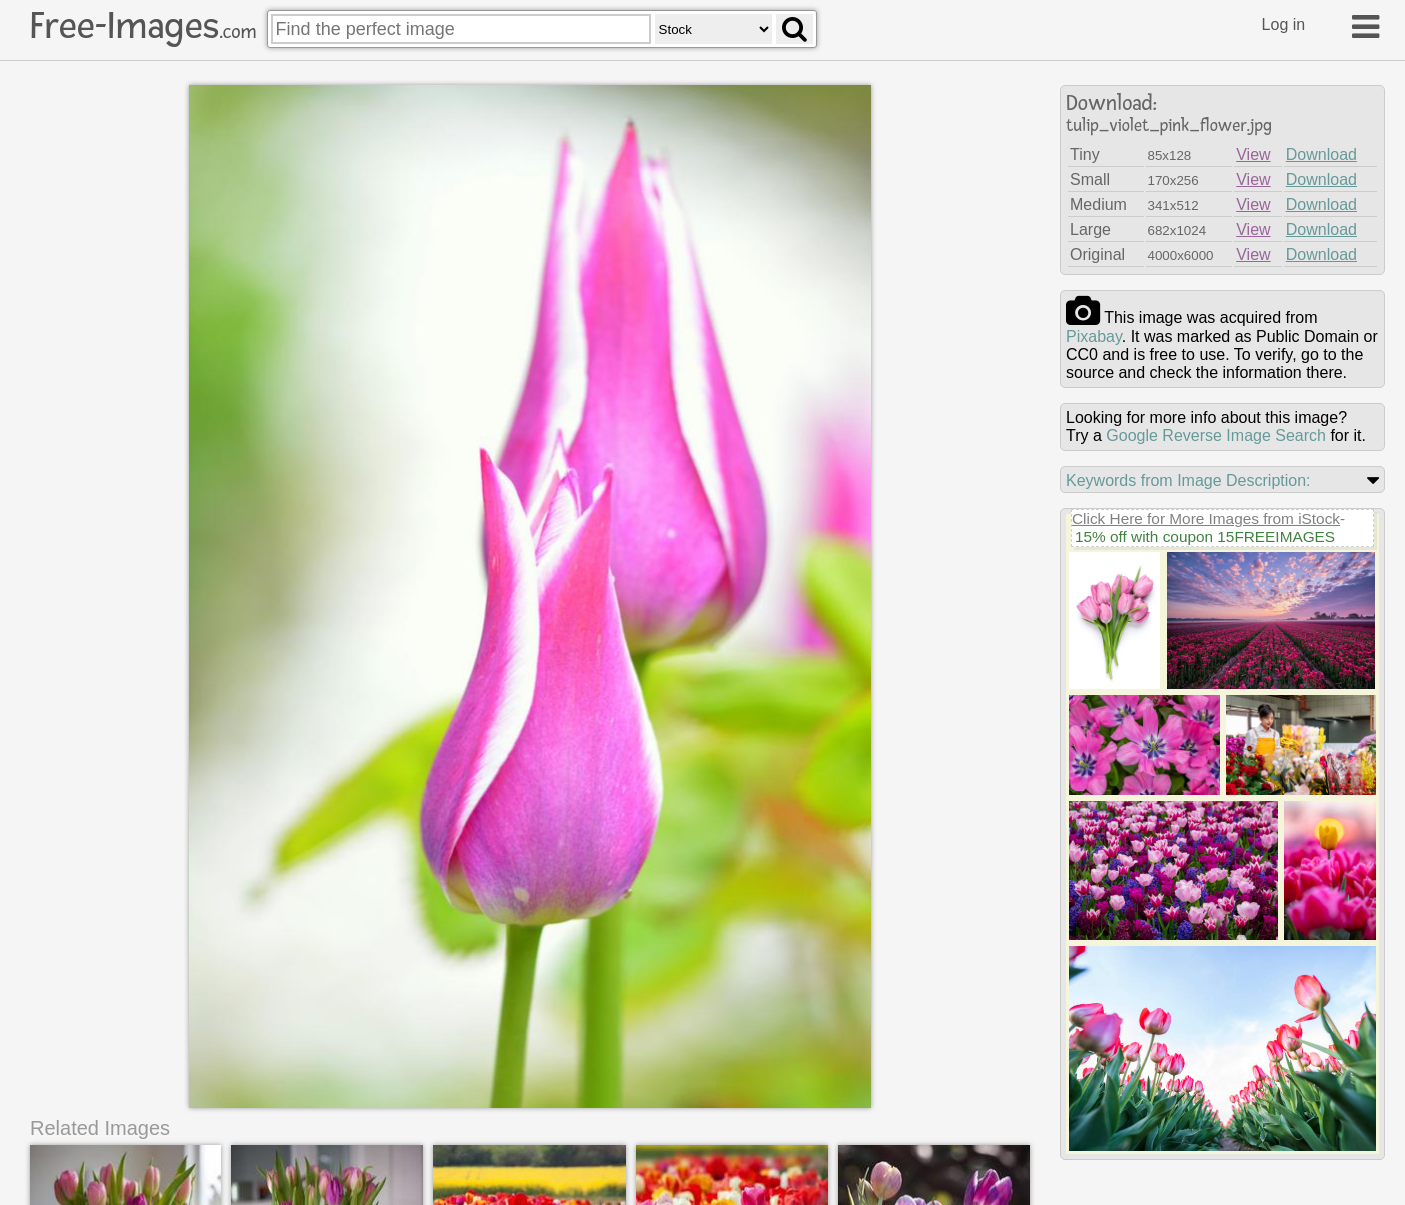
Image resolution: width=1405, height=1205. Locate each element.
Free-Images (143, 26)
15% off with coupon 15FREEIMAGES (1205, 536)
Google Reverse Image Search (1216, 435)
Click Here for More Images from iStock (1206, 518)
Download (1321, 154)
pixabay (1094, 336)
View (1253, 154)
